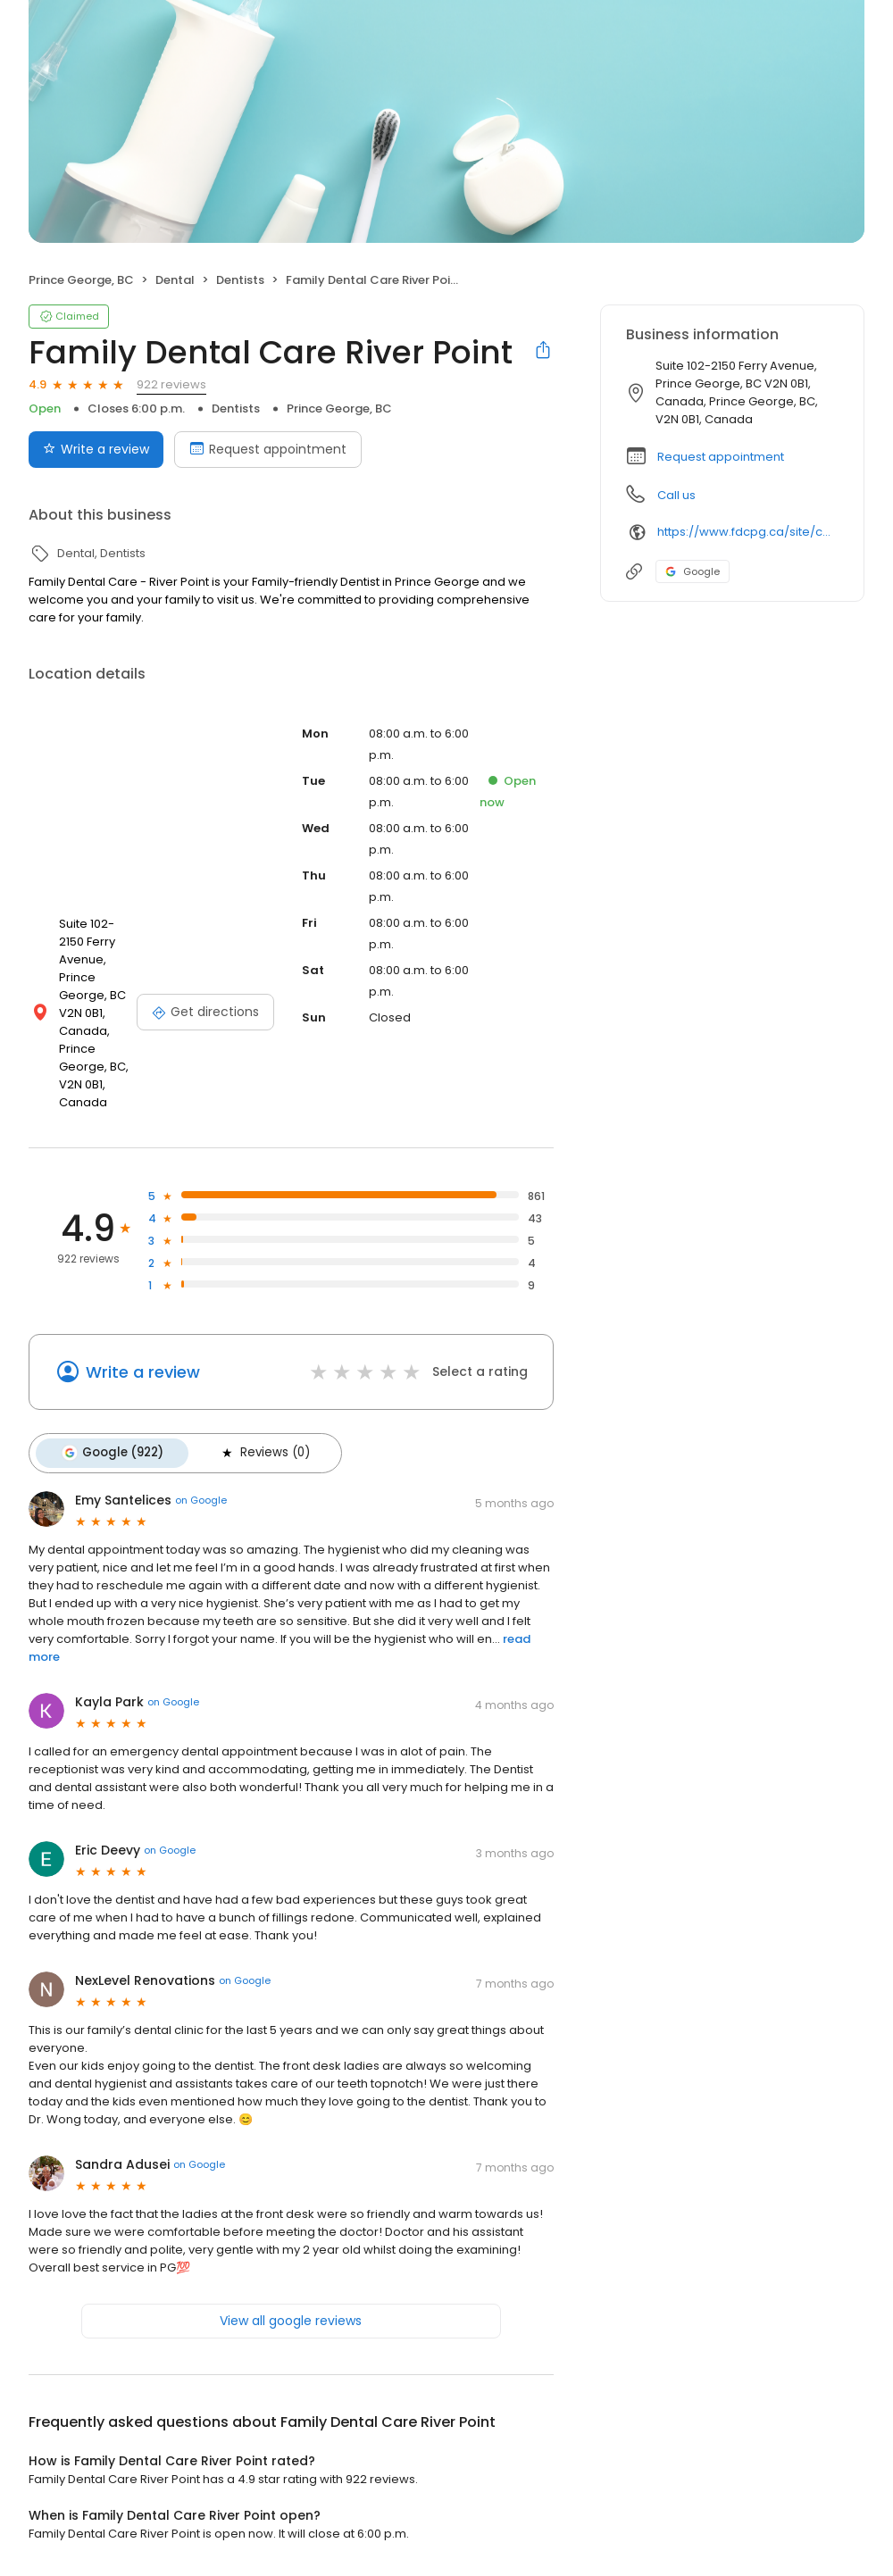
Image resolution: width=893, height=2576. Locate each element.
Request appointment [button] (720, 456)
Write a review (143, 1372)
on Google (201, 1497)
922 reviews (171, 384)
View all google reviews (291, 2318)
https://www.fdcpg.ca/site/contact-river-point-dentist (748, 531)
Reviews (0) (259, 1452)
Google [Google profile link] (692, 571)
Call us (676, 495)
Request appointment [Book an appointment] (267, 449)
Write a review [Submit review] (96, 449)
